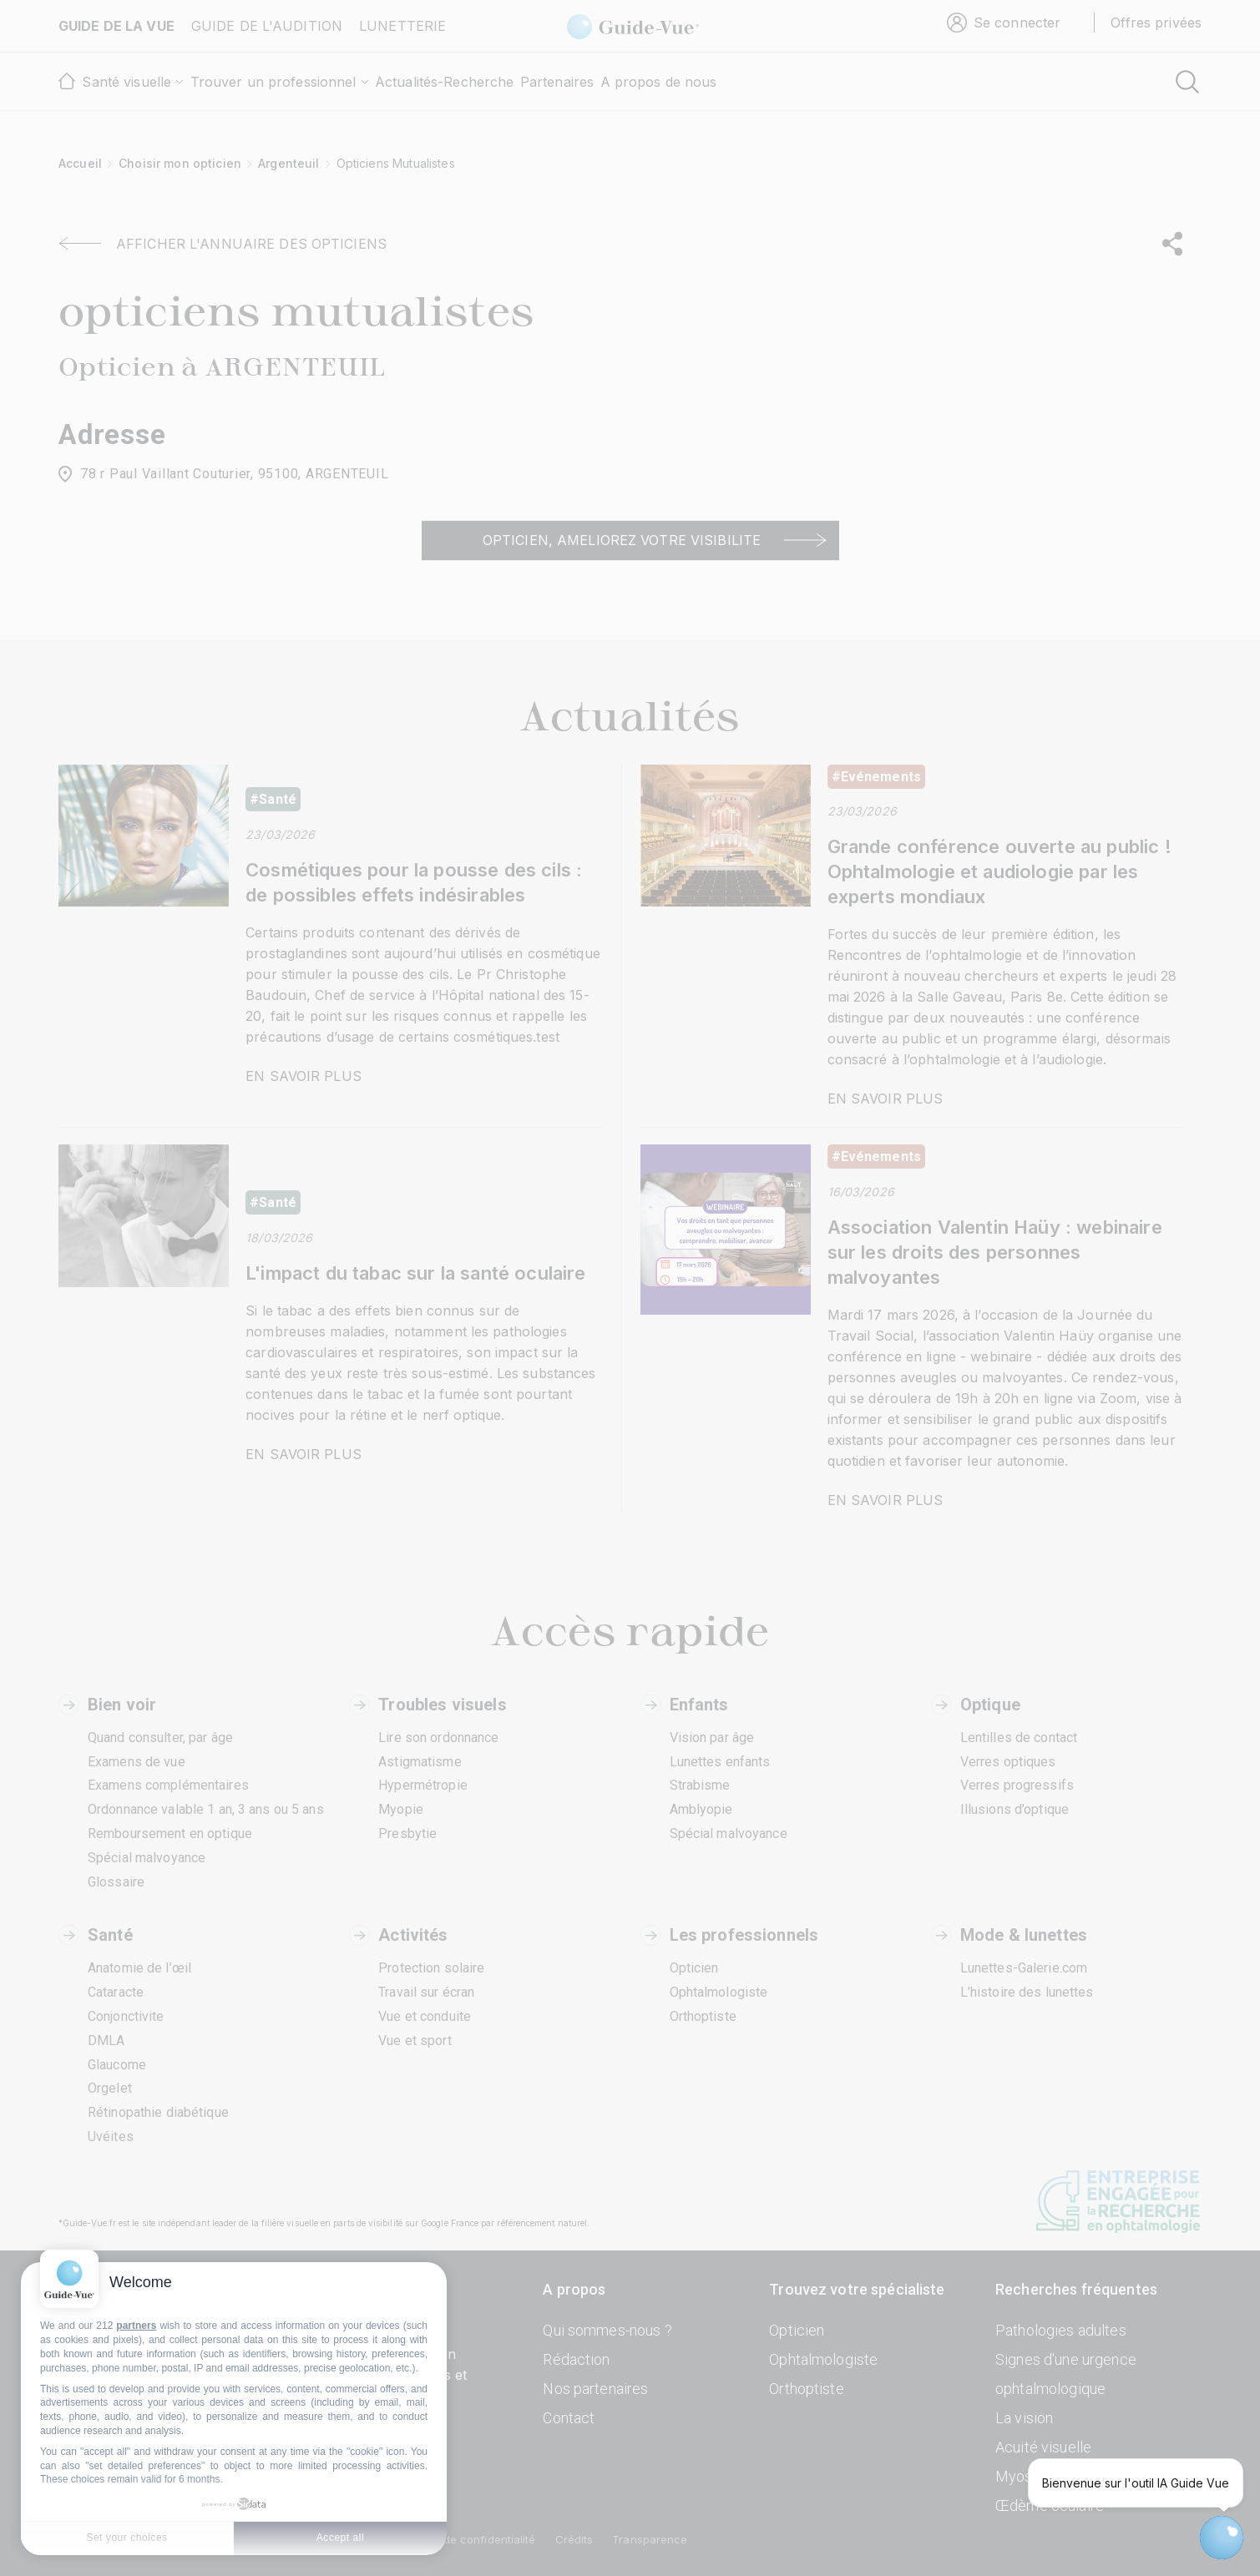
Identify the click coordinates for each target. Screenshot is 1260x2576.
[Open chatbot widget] (1221, 2537)
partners (136, 2325)
